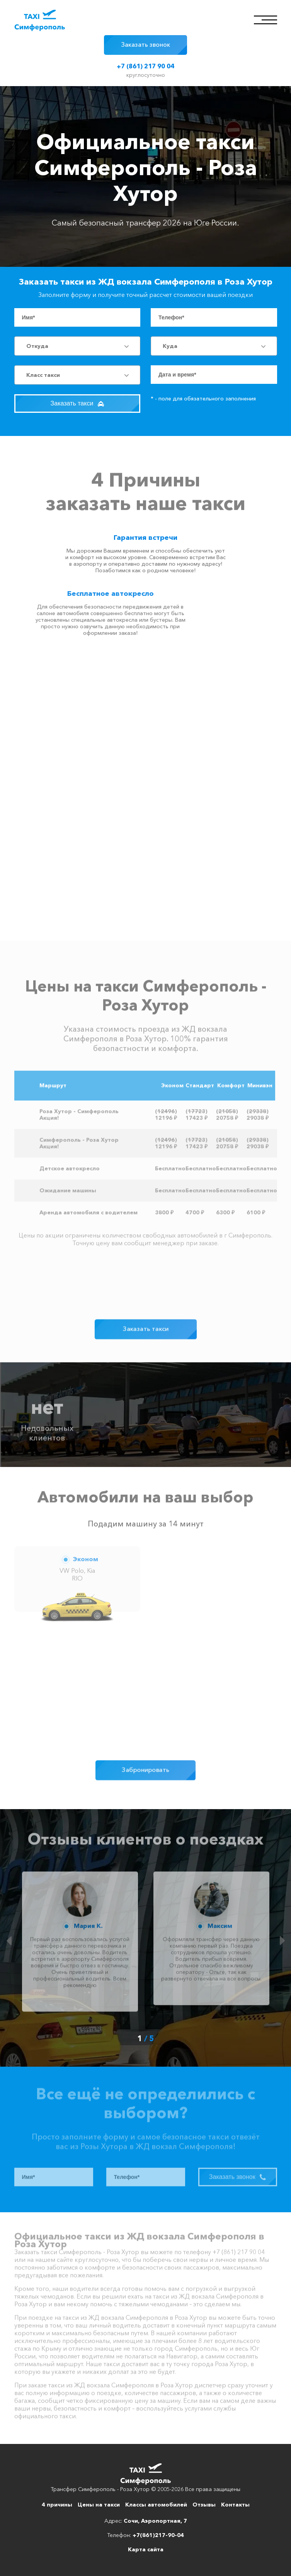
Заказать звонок (145, 44)
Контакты (235, 2504)
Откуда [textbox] (37, 346)
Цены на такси (99, 2504)
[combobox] (77, 346)
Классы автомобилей (156, 2504)
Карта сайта (145, 2549)
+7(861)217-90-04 (158, 2535)
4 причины (57, 2504)
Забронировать (145, 1770)
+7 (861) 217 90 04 (145, 66)
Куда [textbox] (170, 346)
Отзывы (204, 2504)
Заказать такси (77, 403)
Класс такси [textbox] (43, 374)
